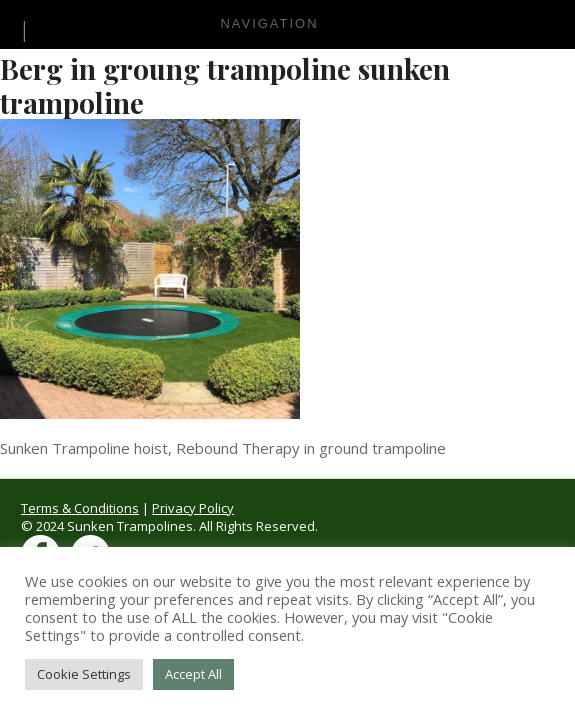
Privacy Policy (193, 508)
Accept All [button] (193, 674)
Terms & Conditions (80, 508)
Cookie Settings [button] (84, 674)
